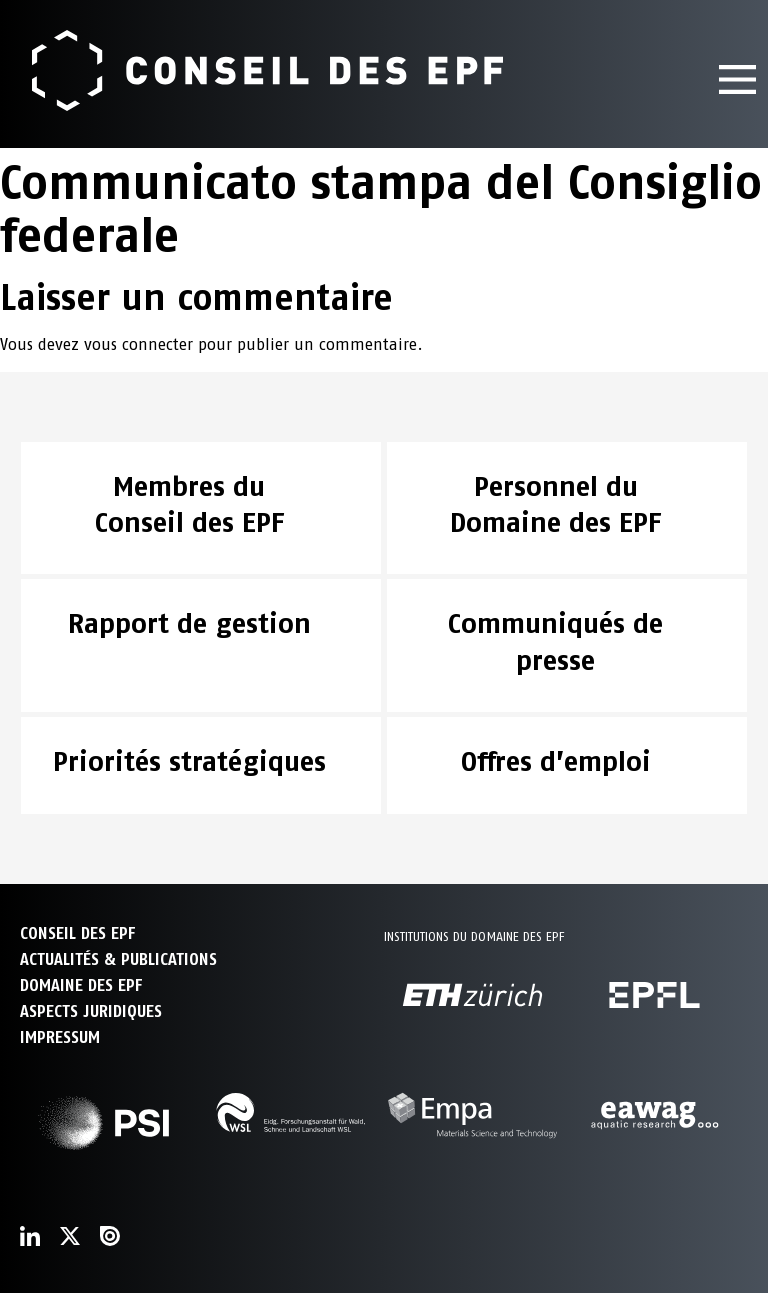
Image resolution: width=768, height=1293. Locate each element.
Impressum (60, 1037)
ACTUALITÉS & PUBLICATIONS (118, 959)
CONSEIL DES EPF (77, 933)
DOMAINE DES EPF (81, 985)
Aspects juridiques (91, 1011)
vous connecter (138, 344)
